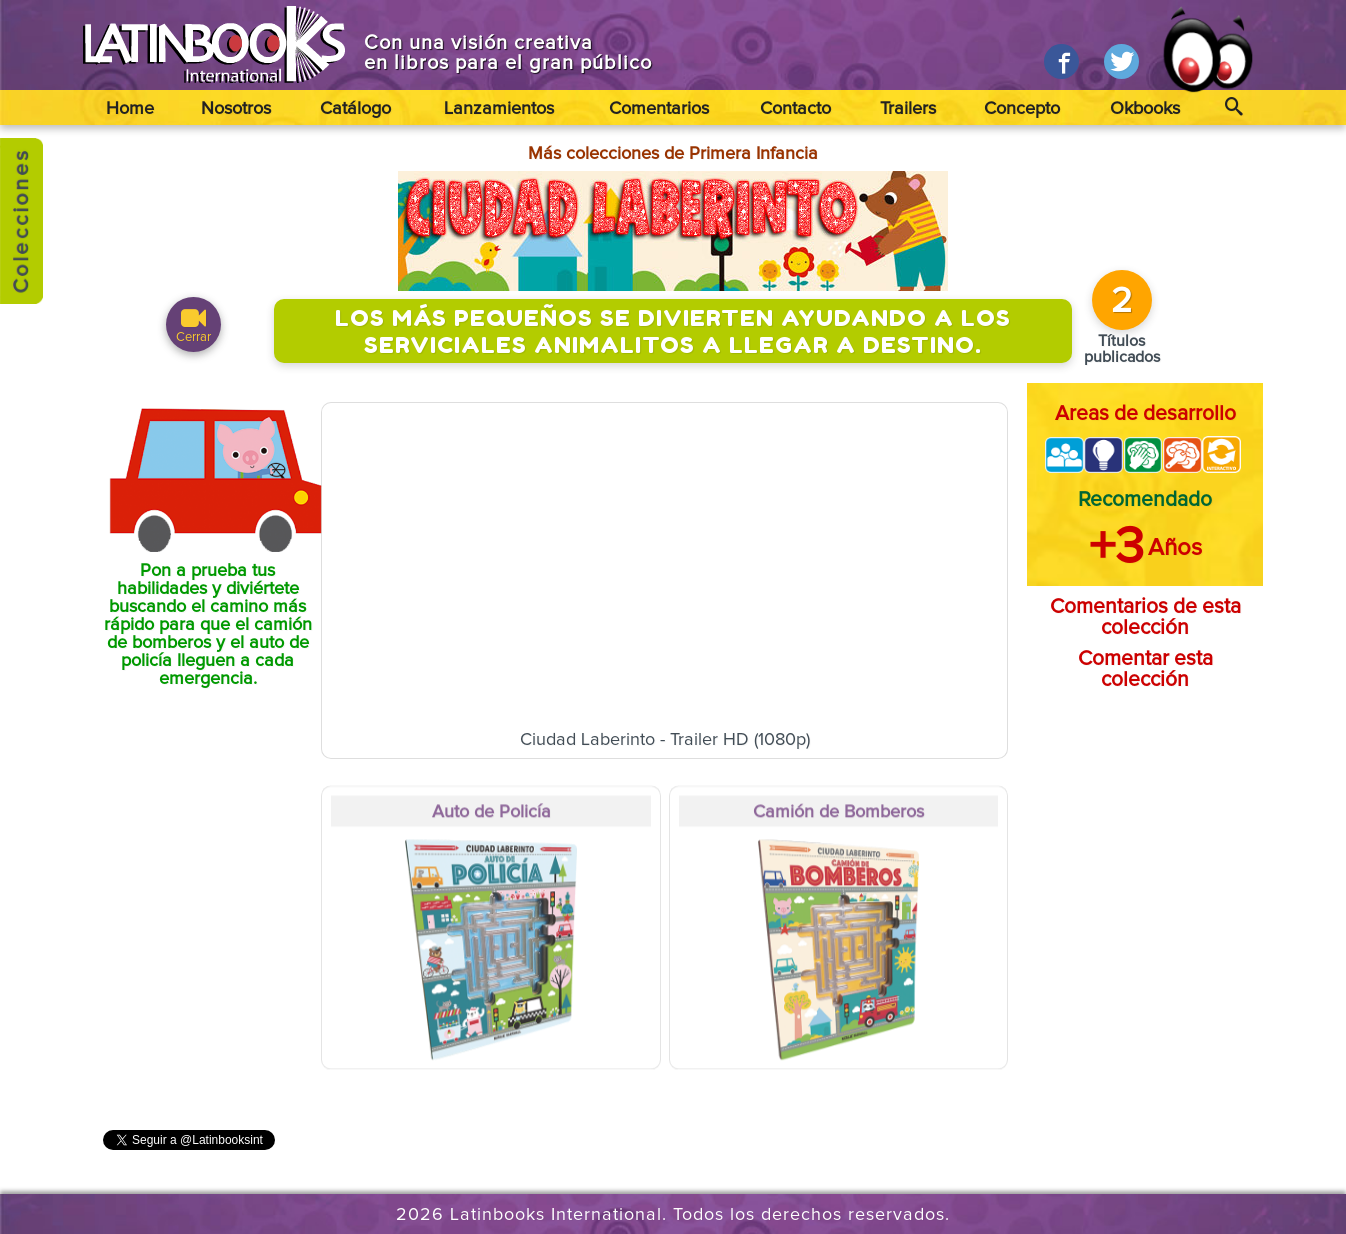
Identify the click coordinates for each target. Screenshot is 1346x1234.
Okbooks (1145, 109)
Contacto (795, 109)
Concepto (1022, 109)
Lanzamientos (499, 109)
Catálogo (355, 109)
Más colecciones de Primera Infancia (673, 154)
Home (130, 109)
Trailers (908, 109)
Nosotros (236, 109)
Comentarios (659, 109)
